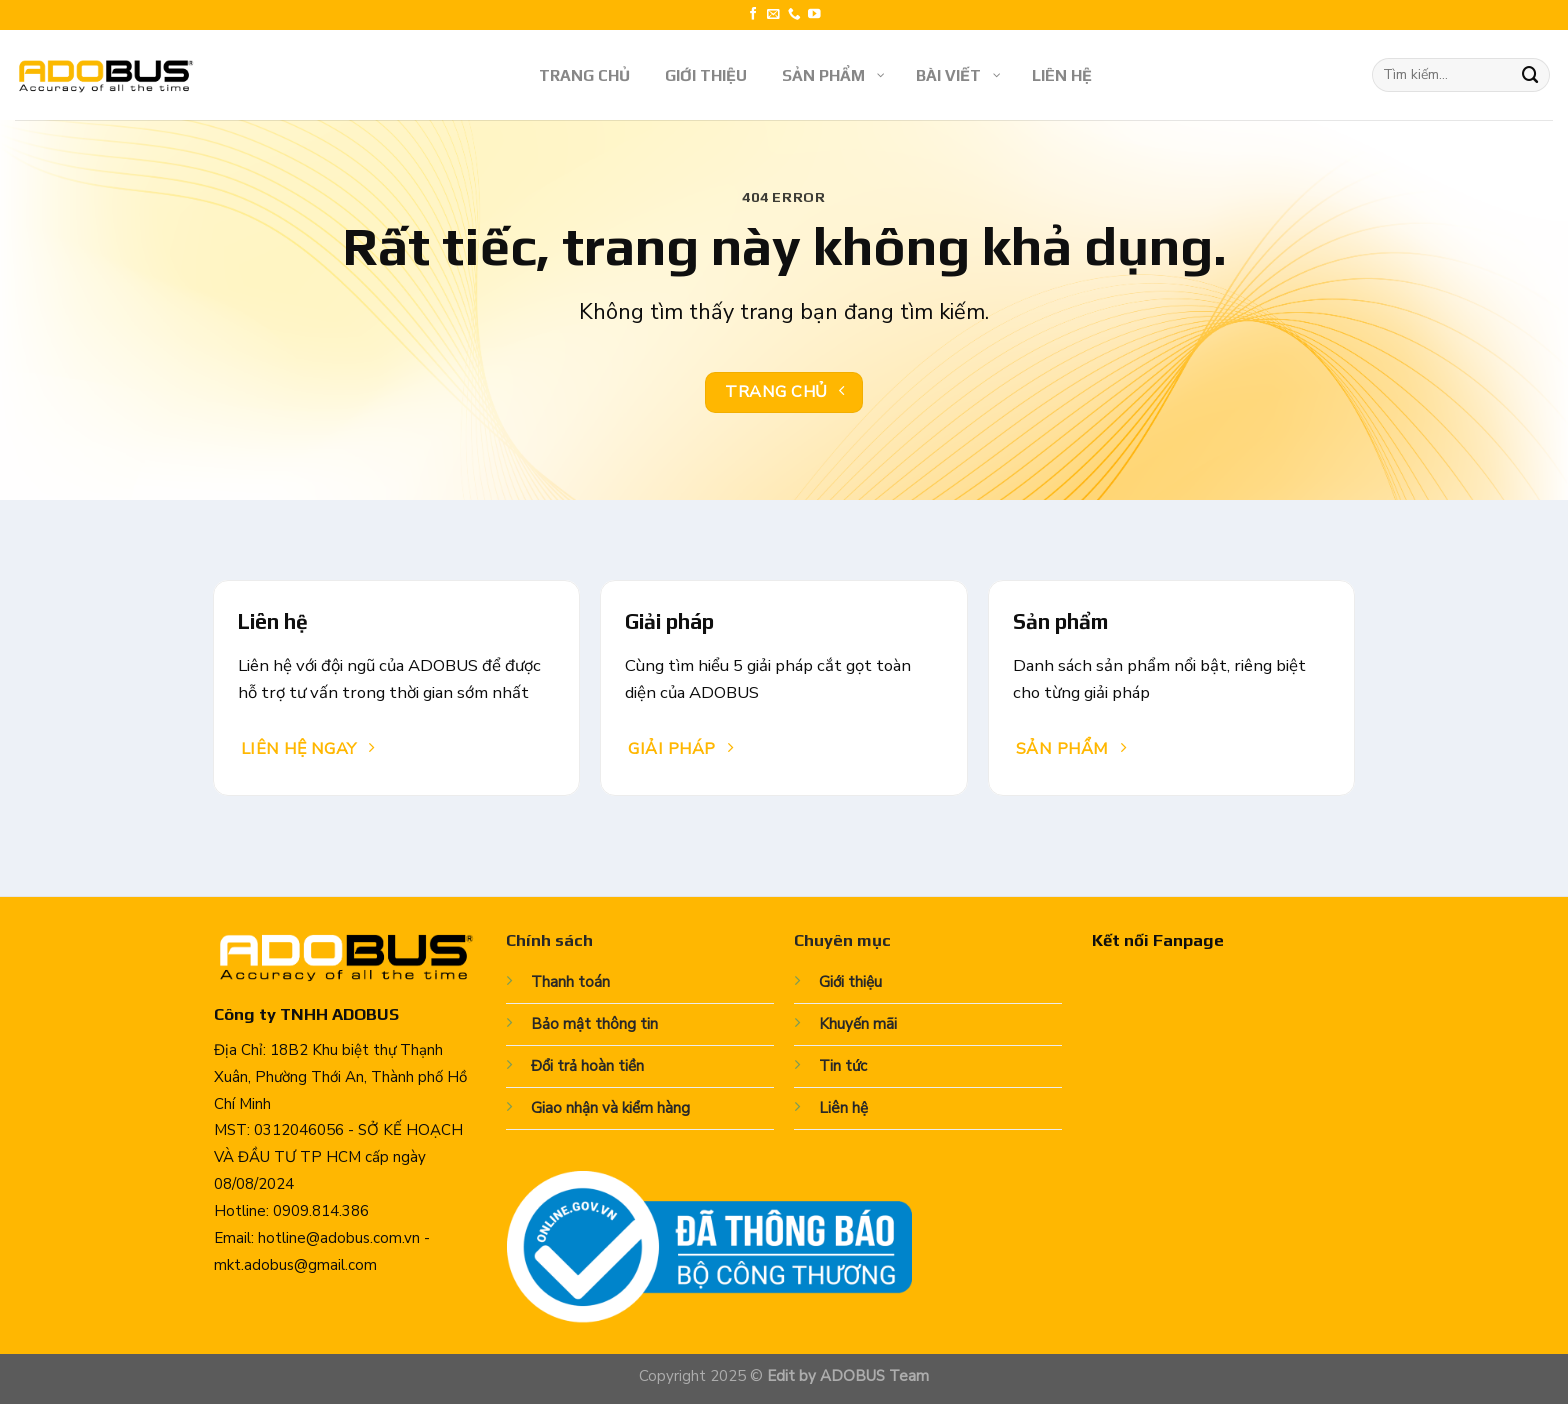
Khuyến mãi (858, 1024)
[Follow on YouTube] (814, 15)
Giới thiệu (850, 982)
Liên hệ (843, 1108)
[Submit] (1531, 74)
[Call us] (794, 15)
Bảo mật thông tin (594, 1024)
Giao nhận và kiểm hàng (610, 1108)
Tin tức (843, 1066)
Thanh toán (570, 982)
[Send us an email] (773, 15)
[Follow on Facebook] (753, 15)
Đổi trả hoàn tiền (587, 1066)
